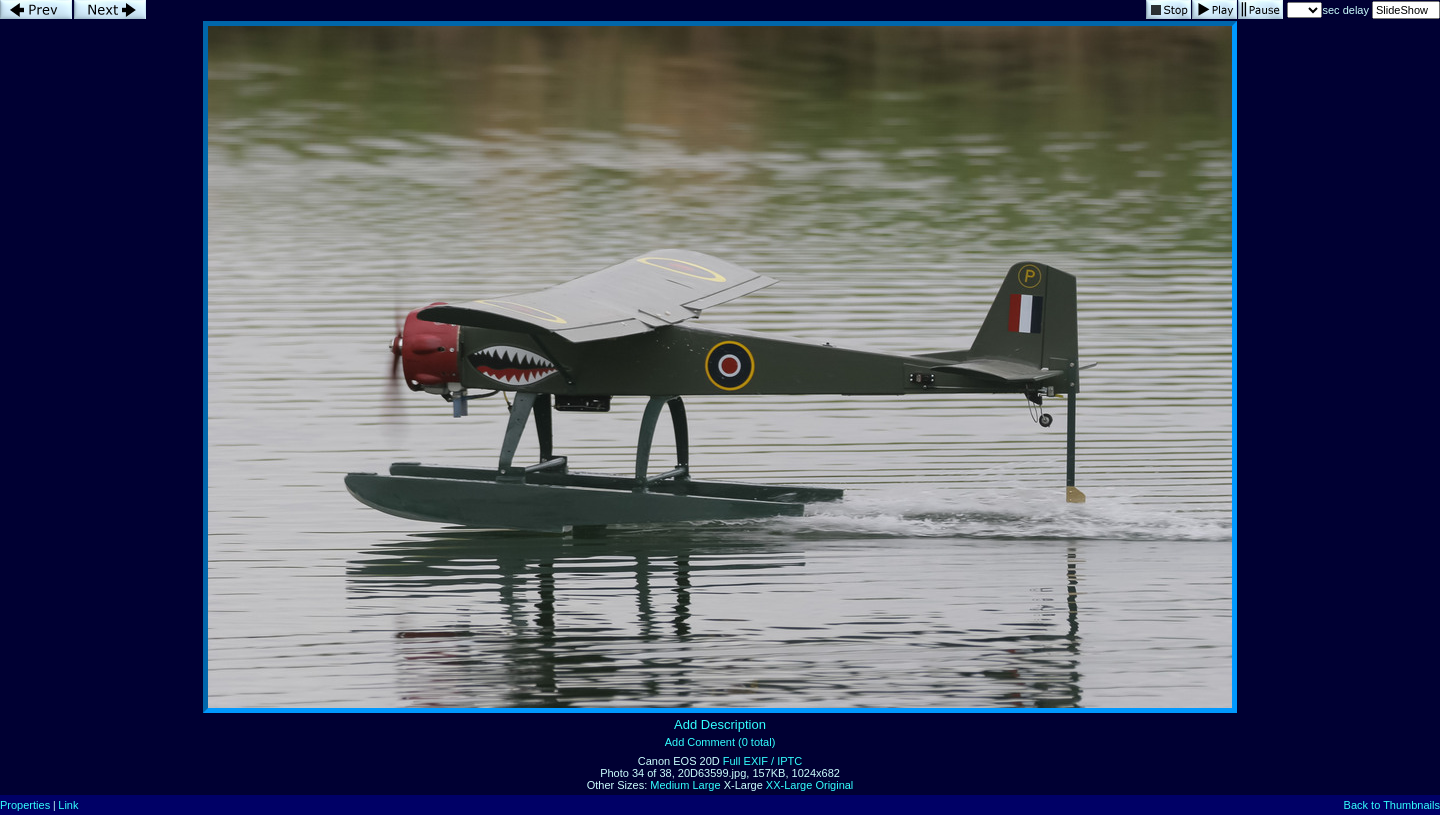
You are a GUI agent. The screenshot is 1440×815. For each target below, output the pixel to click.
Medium (669, 785)
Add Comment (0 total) (720, 742)
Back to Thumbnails (1392, 805)
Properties (25, 805)
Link (68, 805)
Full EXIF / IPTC (762, 761)
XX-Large (789, 785)
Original (834, 785)
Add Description (720, 724)
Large (706, 785)
